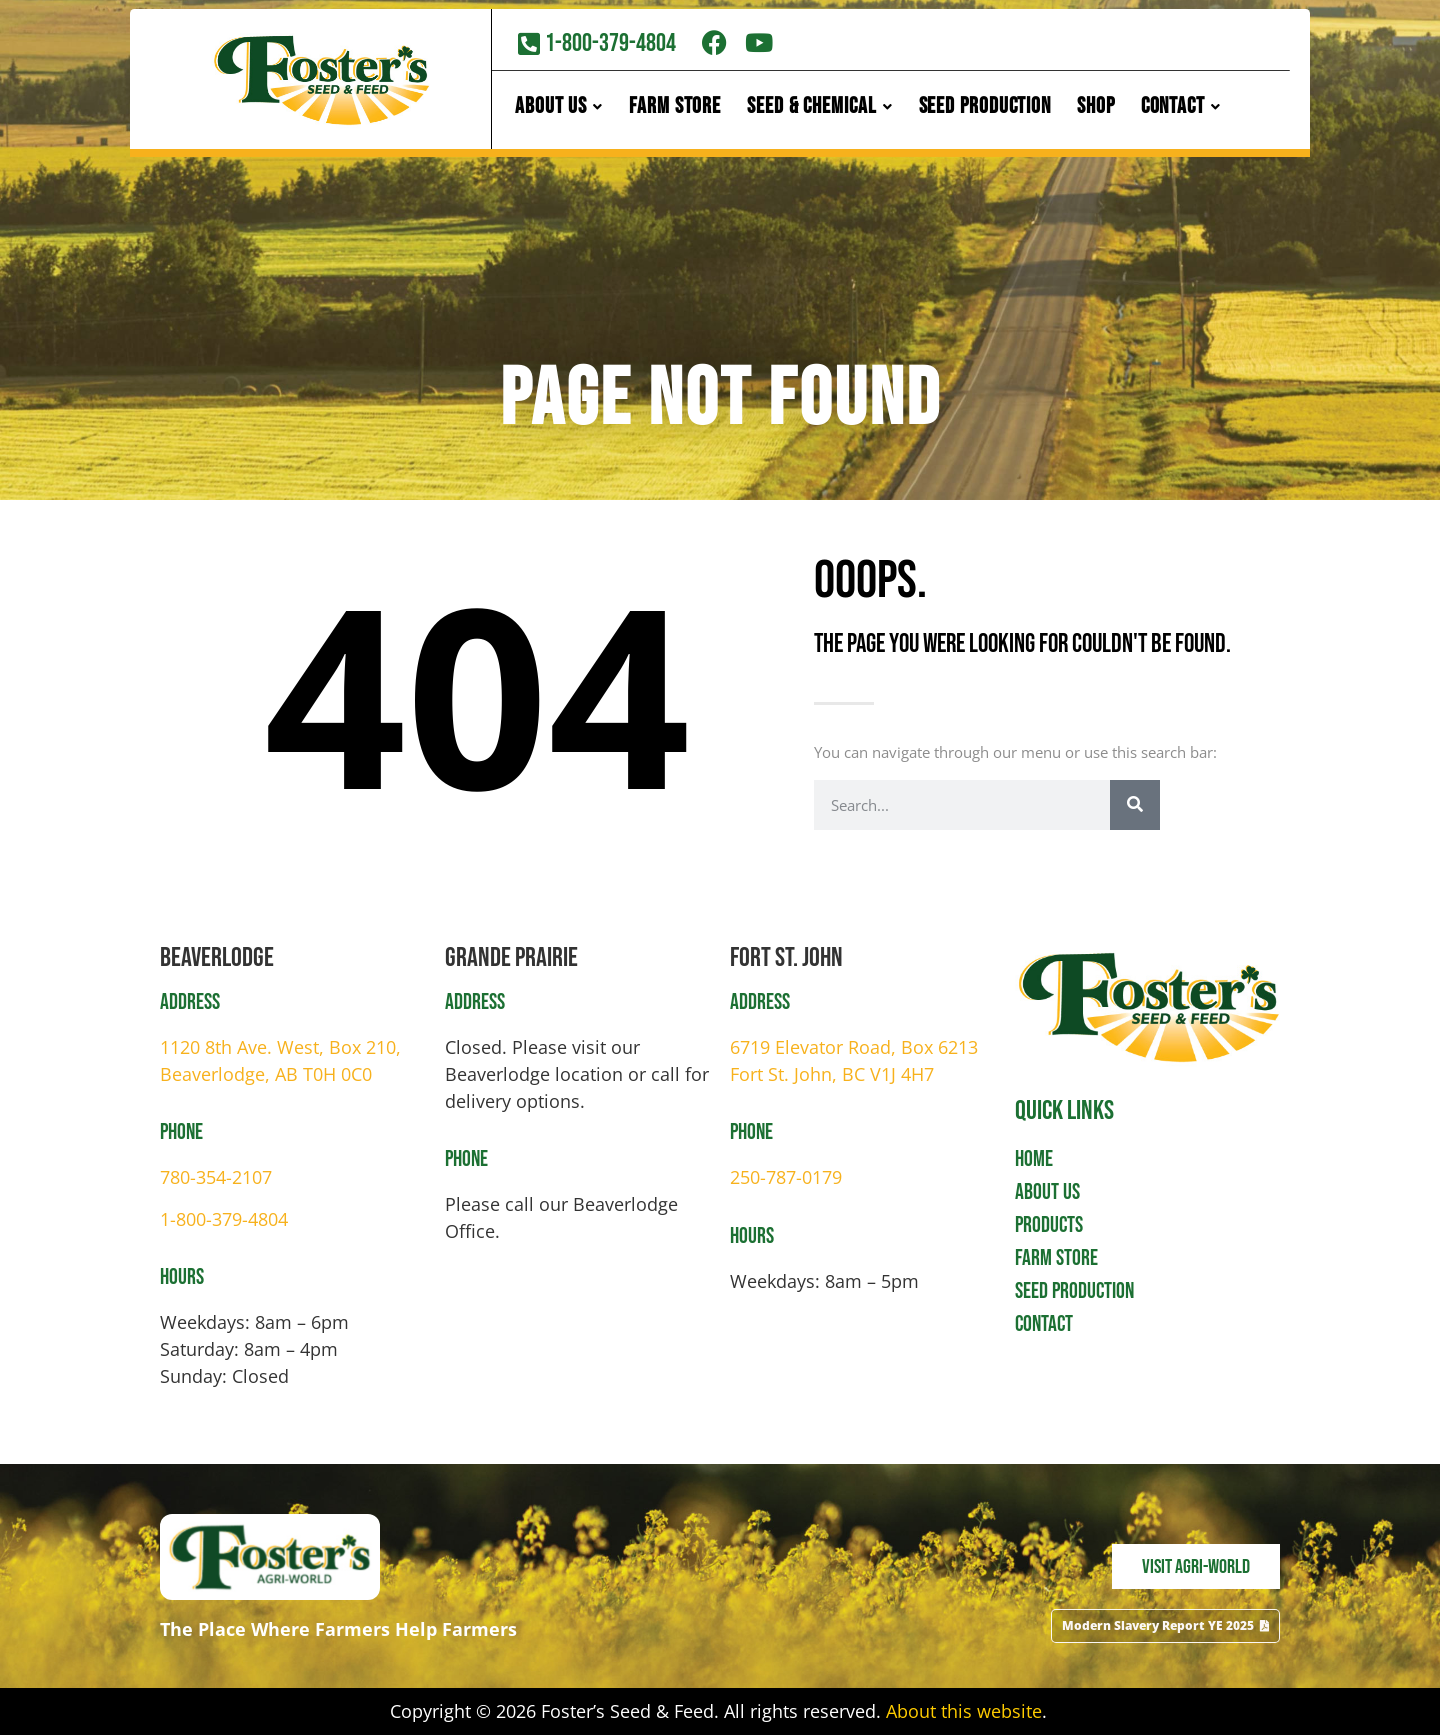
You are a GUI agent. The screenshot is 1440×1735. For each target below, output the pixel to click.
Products (1049, 1225)
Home (1034, 1159)
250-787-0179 (786, 1177)
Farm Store (675, 109)
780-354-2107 (216, 1177)
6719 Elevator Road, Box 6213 (854, 1047)
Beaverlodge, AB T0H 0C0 (266, 1074)
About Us (559, 109)
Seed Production (985, 109)
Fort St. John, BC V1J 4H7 (832, 1074)
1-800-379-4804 (224, 1219)
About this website (964, 1711)
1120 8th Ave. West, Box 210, (280, 1047)
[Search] (1135, 805)
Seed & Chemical (819, 109)
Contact (1181, 109)
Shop (1096, 109)
